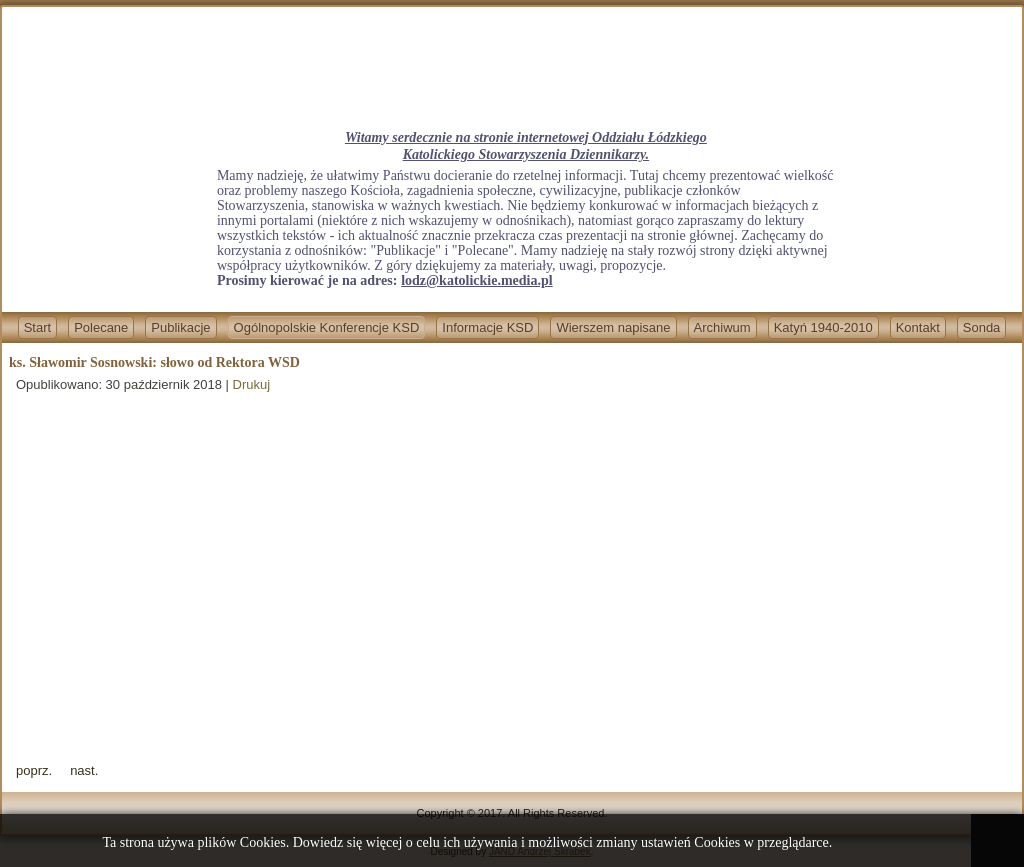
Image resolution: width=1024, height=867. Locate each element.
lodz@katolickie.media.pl (476, 280)
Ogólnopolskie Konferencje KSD (327, 327)
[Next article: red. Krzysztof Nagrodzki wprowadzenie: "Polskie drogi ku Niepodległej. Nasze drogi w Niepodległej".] (84, 770)
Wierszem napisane (613, 327)
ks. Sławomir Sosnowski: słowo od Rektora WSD (154, 362)
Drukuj (252, 384)
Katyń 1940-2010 (823, 327)
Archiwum (722, 327)
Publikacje (180, 327)
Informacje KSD (487, 327)
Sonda (982, 327)
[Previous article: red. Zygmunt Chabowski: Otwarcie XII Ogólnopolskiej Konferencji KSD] (34, 770)
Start (37, 327)
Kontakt (918, 327)
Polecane (101, 327)
